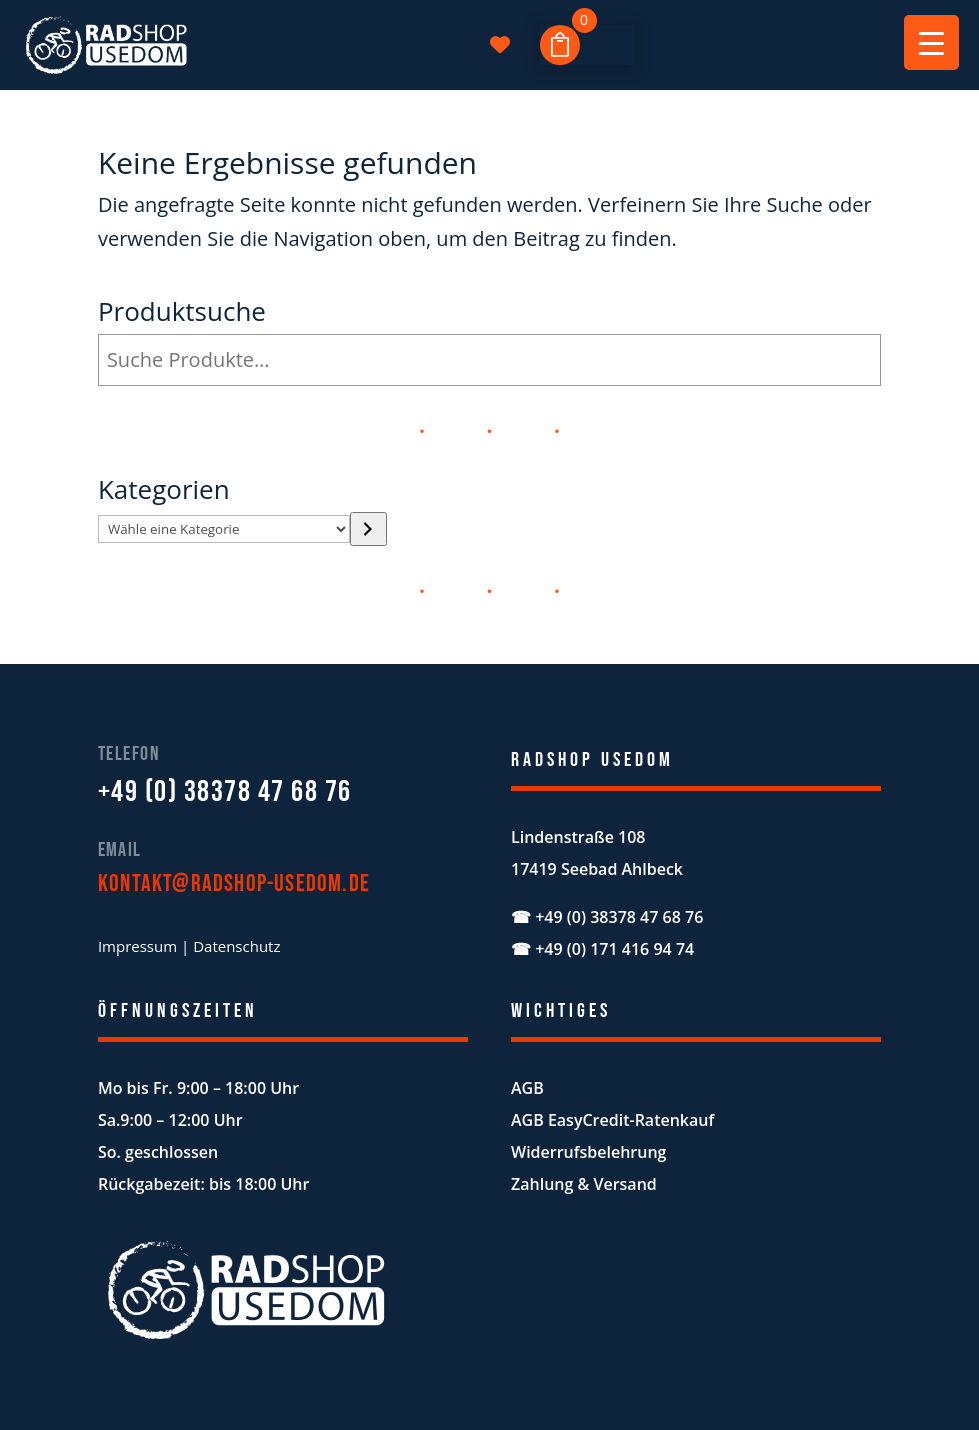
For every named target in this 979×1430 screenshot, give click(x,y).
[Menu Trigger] (931, 42)
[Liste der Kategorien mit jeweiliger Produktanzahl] (224, 529)
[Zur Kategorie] (368, 529)
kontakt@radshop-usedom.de (234, 883)
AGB (527, 1088)
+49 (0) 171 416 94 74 (614, 949)
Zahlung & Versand (584, 1184)
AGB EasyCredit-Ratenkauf (612, 1120)
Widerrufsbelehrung (588, 1152)
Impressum (137, 946)
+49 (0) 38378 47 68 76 (225, 792)
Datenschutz (236, 946)
